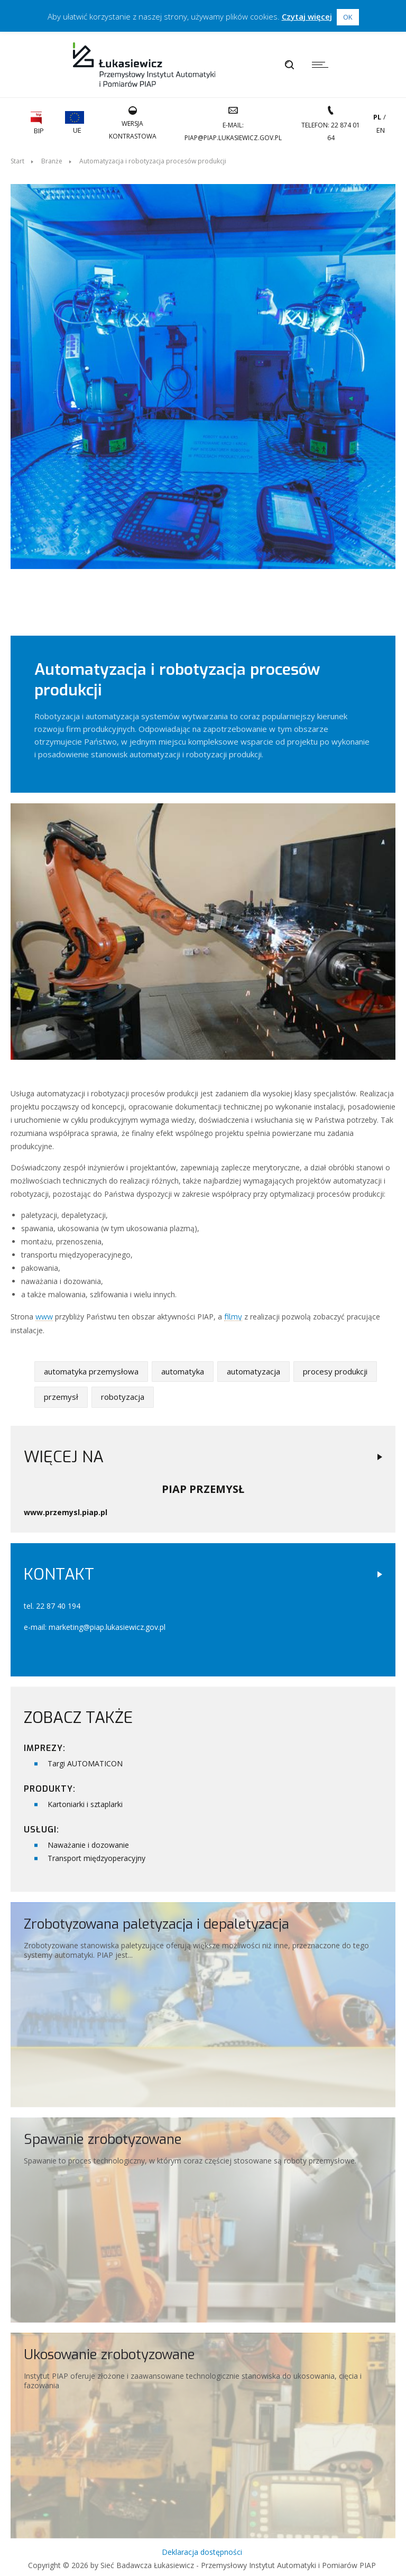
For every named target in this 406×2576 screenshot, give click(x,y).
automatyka (182, 1367)
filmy (233, 1313)
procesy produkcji (335, 1367)
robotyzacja (122, 1392)
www (44, 1313)
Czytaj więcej (307, 16)
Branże (51, 161)
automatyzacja (253, 1367)
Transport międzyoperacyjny (96, 1854)
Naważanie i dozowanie (88, 1841)
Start (17, 161)
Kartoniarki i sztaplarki (85, 1800)
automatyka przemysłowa (91, 1367)
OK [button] (348, 17)
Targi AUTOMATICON (85, 1759)
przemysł (61, 1392)
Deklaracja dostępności (202, 2548)
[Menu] (323, 64)
